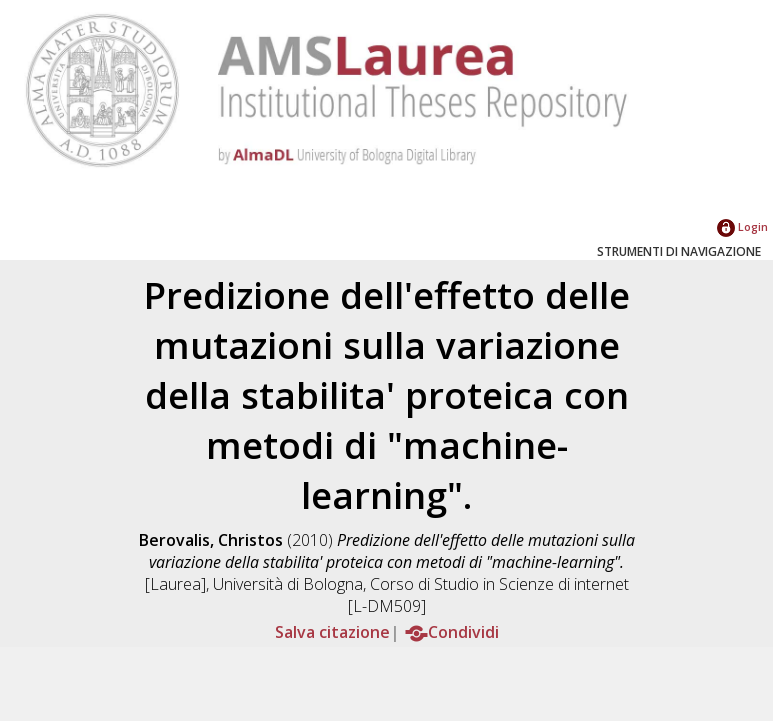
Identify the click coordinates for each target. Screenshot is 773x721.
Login (742, 226)
